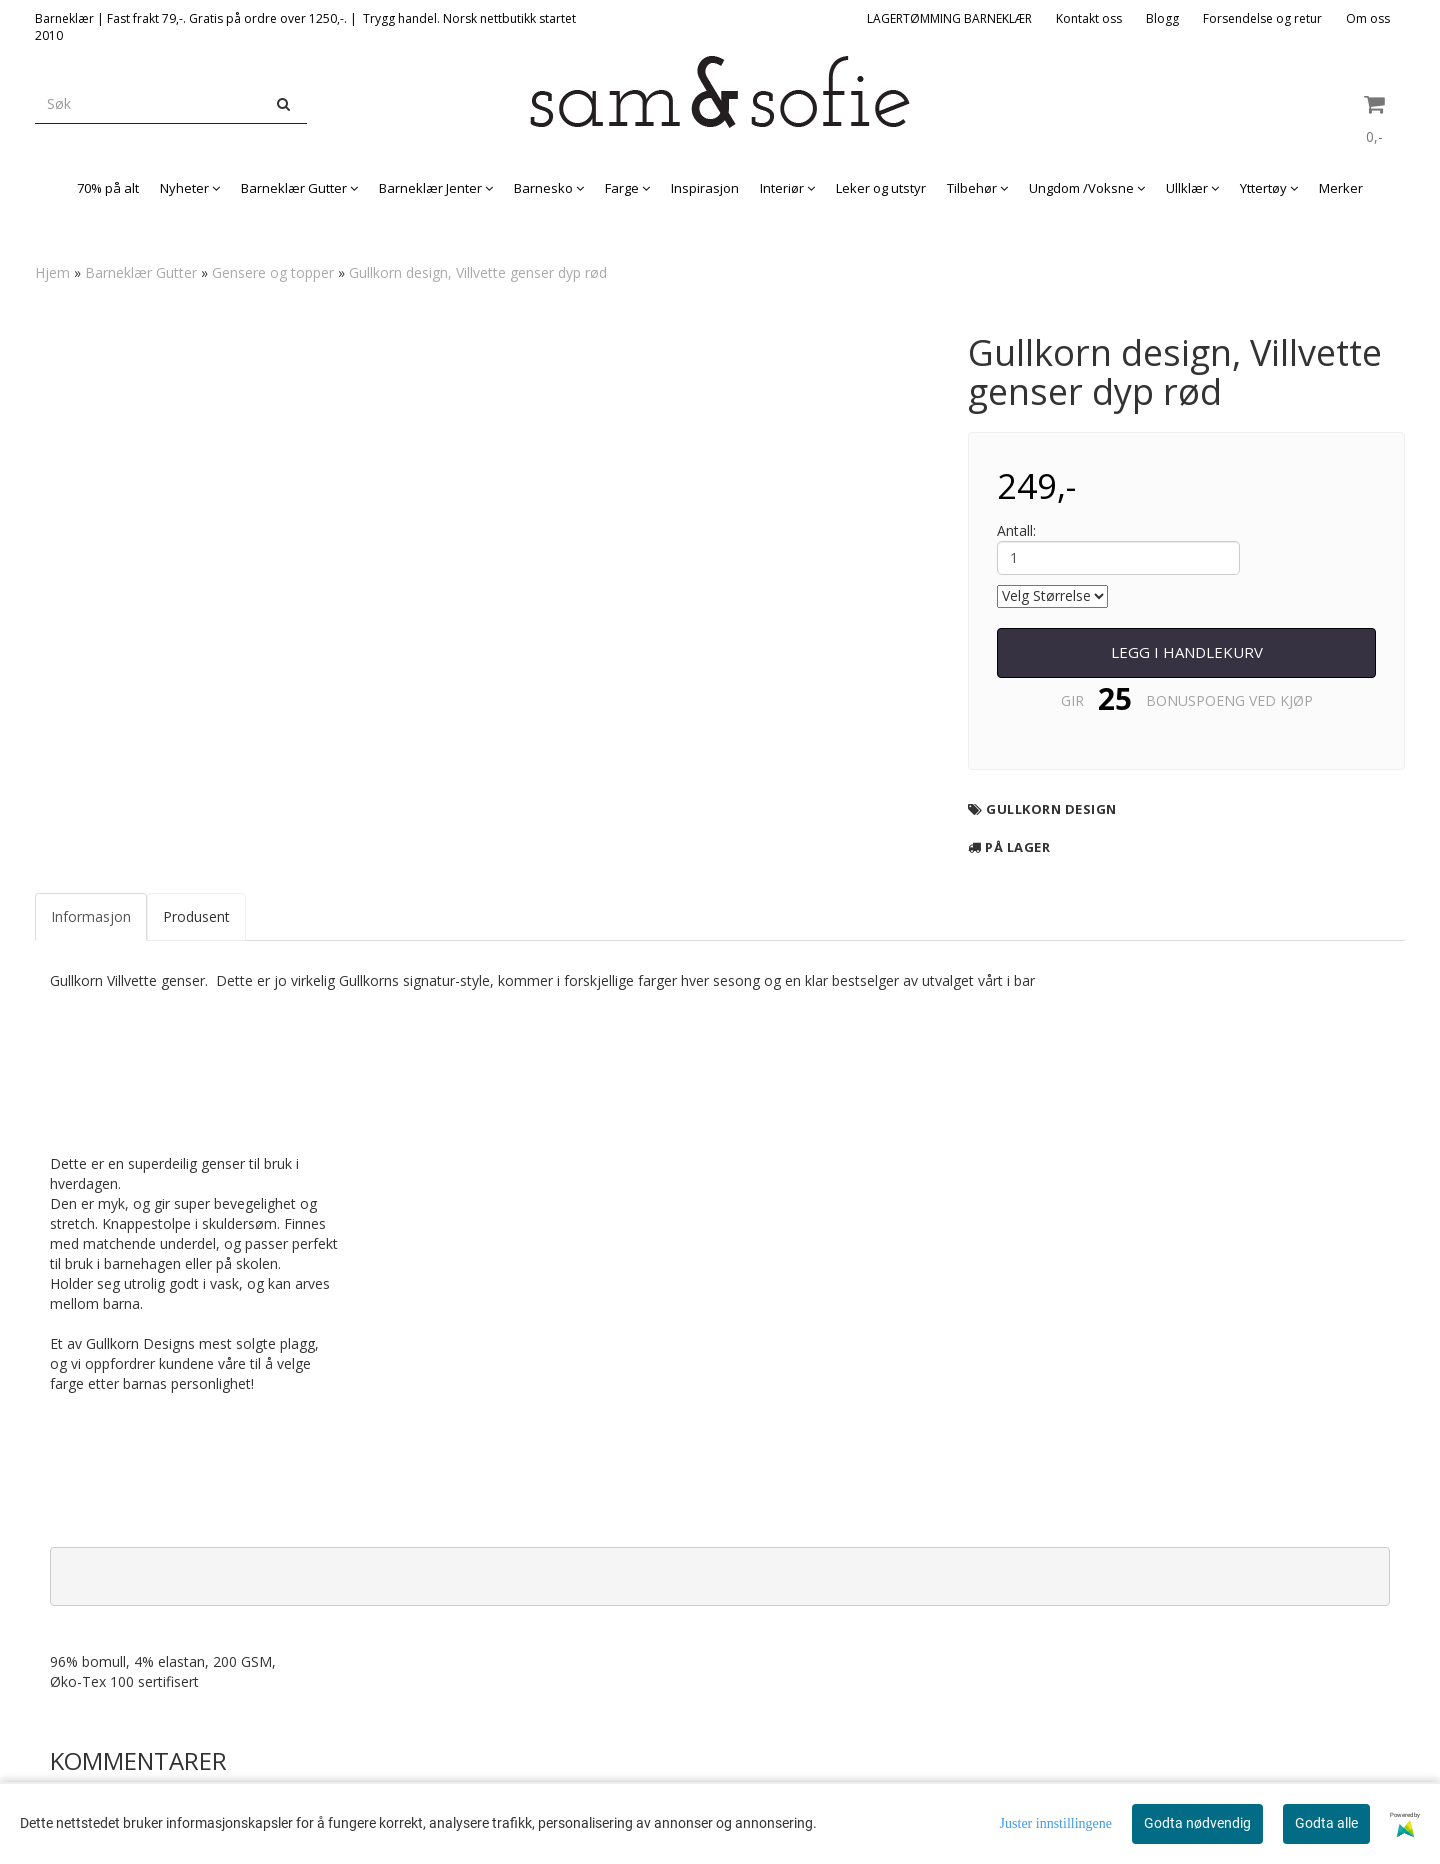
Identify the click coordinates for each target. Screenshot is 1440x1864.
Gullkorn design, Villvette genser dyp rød (478, 272)
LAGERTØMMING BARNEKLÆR (949, 18)
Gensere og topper (273, 272)
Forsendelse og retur (1262, 18)
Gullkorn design (1051, 809)
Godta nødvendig (1197, 1823)
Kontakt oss (1089, 18)
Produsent (196, 916)
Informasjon (91, 916)
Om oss (1368, 18)
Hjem (52, 272)
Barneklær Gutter (141, 272)
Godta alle (1326, 1823)
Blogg (1162, 18)
